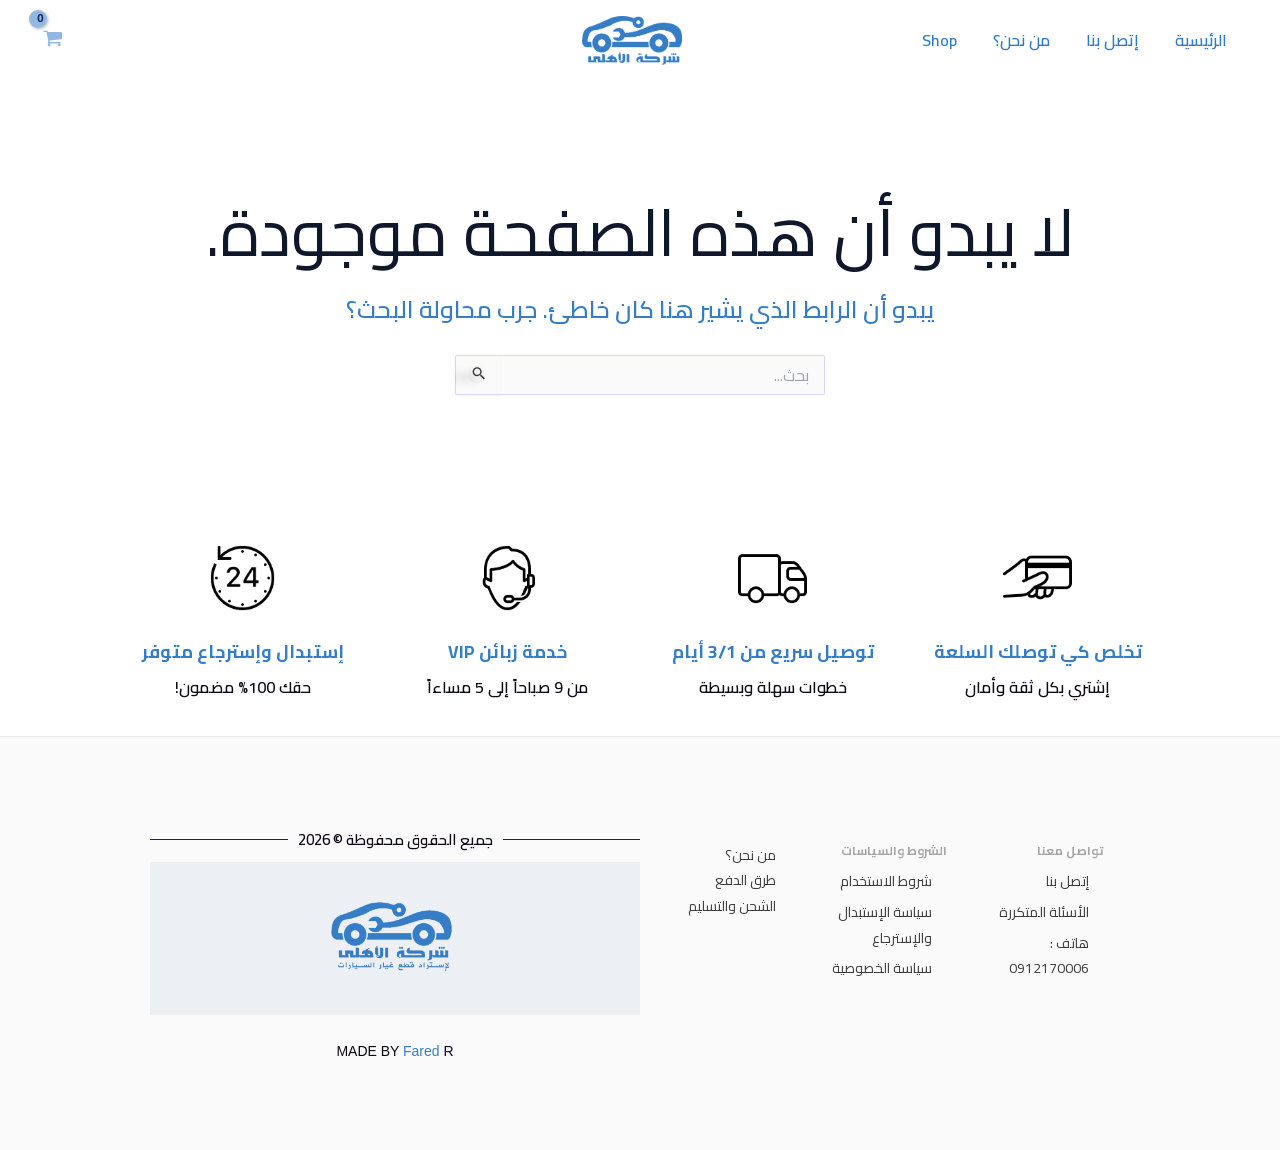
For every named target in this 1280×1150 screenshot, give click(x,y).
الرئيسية (1203, 40)
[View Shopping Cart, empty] (53, 40)
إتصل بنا (1118, 40)
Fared (421, 1051)
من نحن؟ (1031, 40)
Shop (953, 40)
